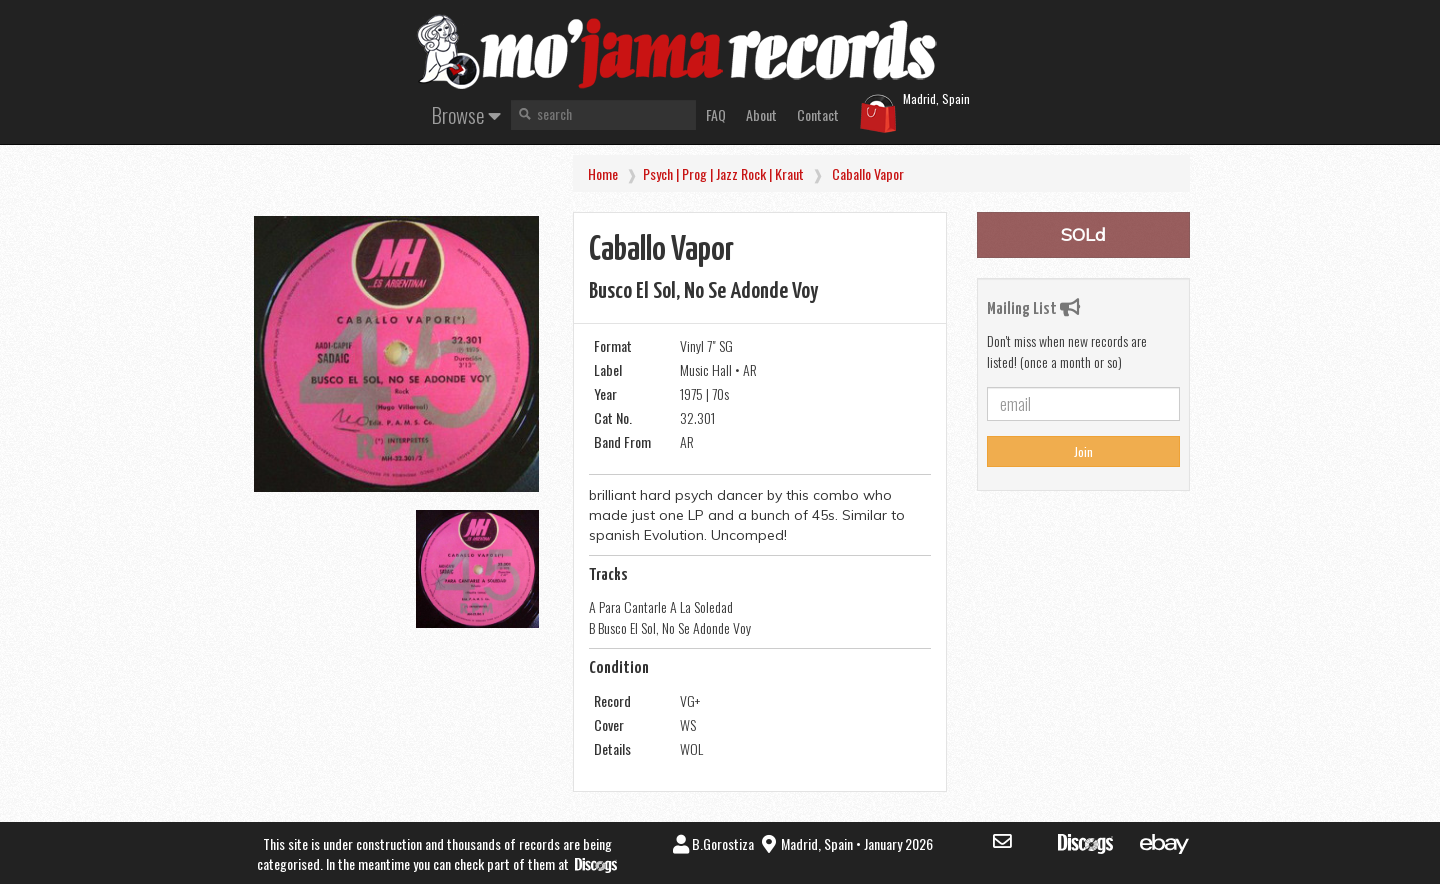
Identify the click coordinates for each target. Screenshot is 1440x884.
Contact (818, 114)
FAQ (716, 114)
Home (603, 173)
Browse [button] (466, 114)
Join (1083, 451)
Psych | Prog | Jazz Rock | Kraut (723, 173)
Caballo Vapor (868, 173)
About (761, 114)
